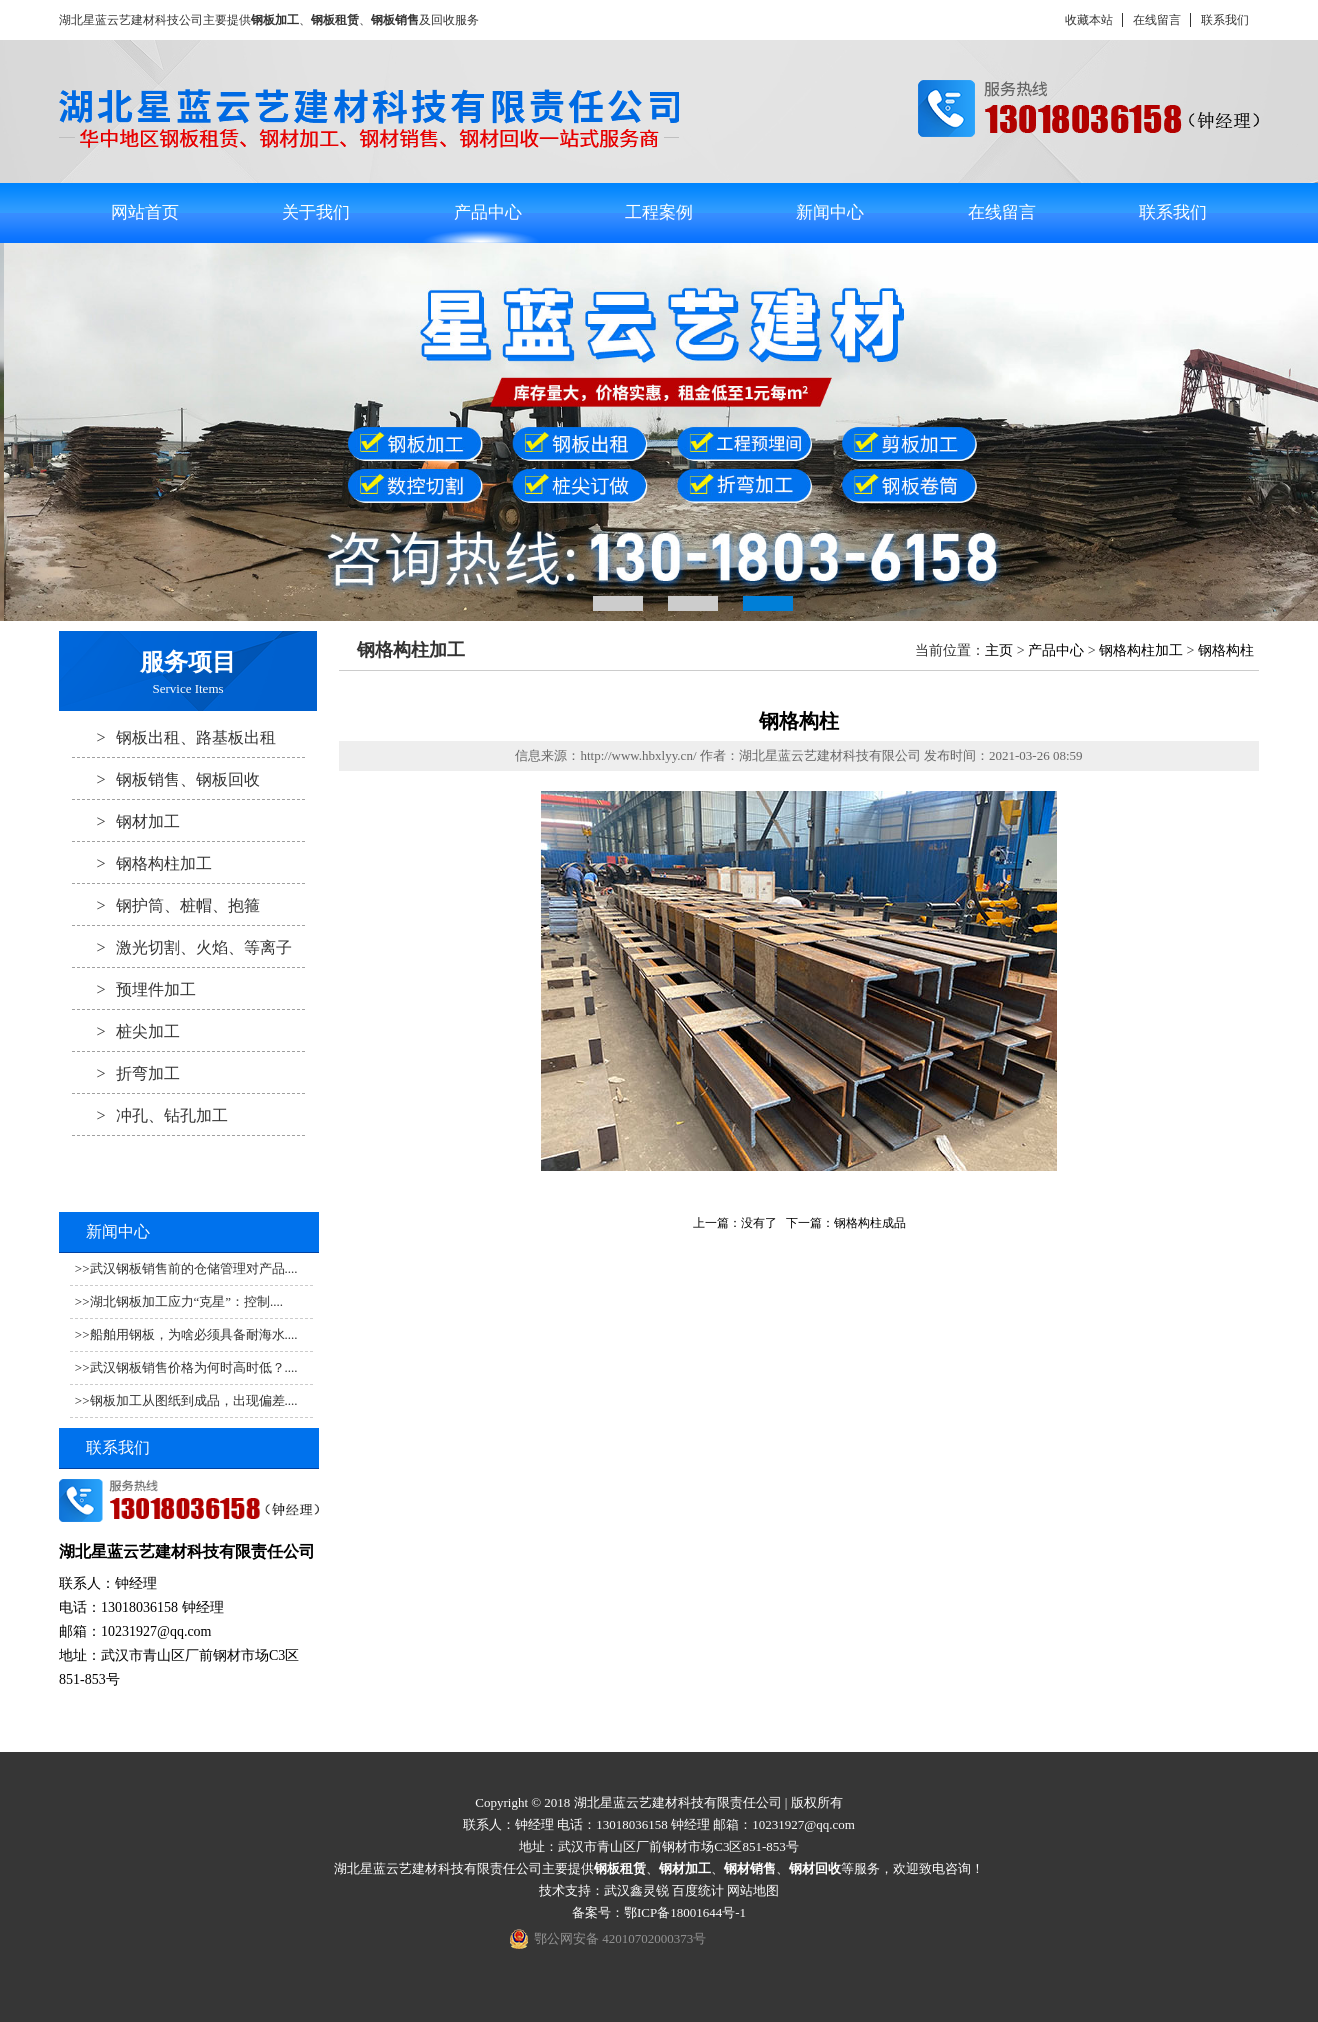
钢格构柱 (1226, 650)
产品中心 (488, 212)
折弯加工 (126, 1073)
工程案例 (659, 212)
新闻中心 (830, 212)
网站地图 (753, 1890)
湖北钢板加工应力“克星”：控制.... (187, 1301)
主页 (999, 650)
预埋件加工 (134, 989)
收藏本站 (1089, 20)
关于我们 (316, 212)
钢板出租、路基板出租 (174, 737)
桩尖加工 (126, 1031)
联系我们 (1225, 20)
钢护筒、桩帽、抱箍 (166, 905)
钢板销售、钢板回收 (166, 779)
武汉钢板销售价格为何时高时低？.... (194, 1367)
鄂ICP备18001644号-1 (685, 1912)
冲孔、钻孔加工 (150, 1115)
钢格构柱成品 (870, 1223)
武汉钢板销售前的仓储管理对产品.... (194, 1268)
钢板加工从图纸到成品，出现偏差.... (194, 1400)
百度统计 (698, 1890)
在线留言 (1157, 20)
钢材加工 (126, 821)
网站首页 (145, 212)
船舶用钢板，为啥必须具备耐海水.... (194, 1334)
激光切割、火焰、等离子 (182, 947)
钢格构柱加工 (142, 863)
